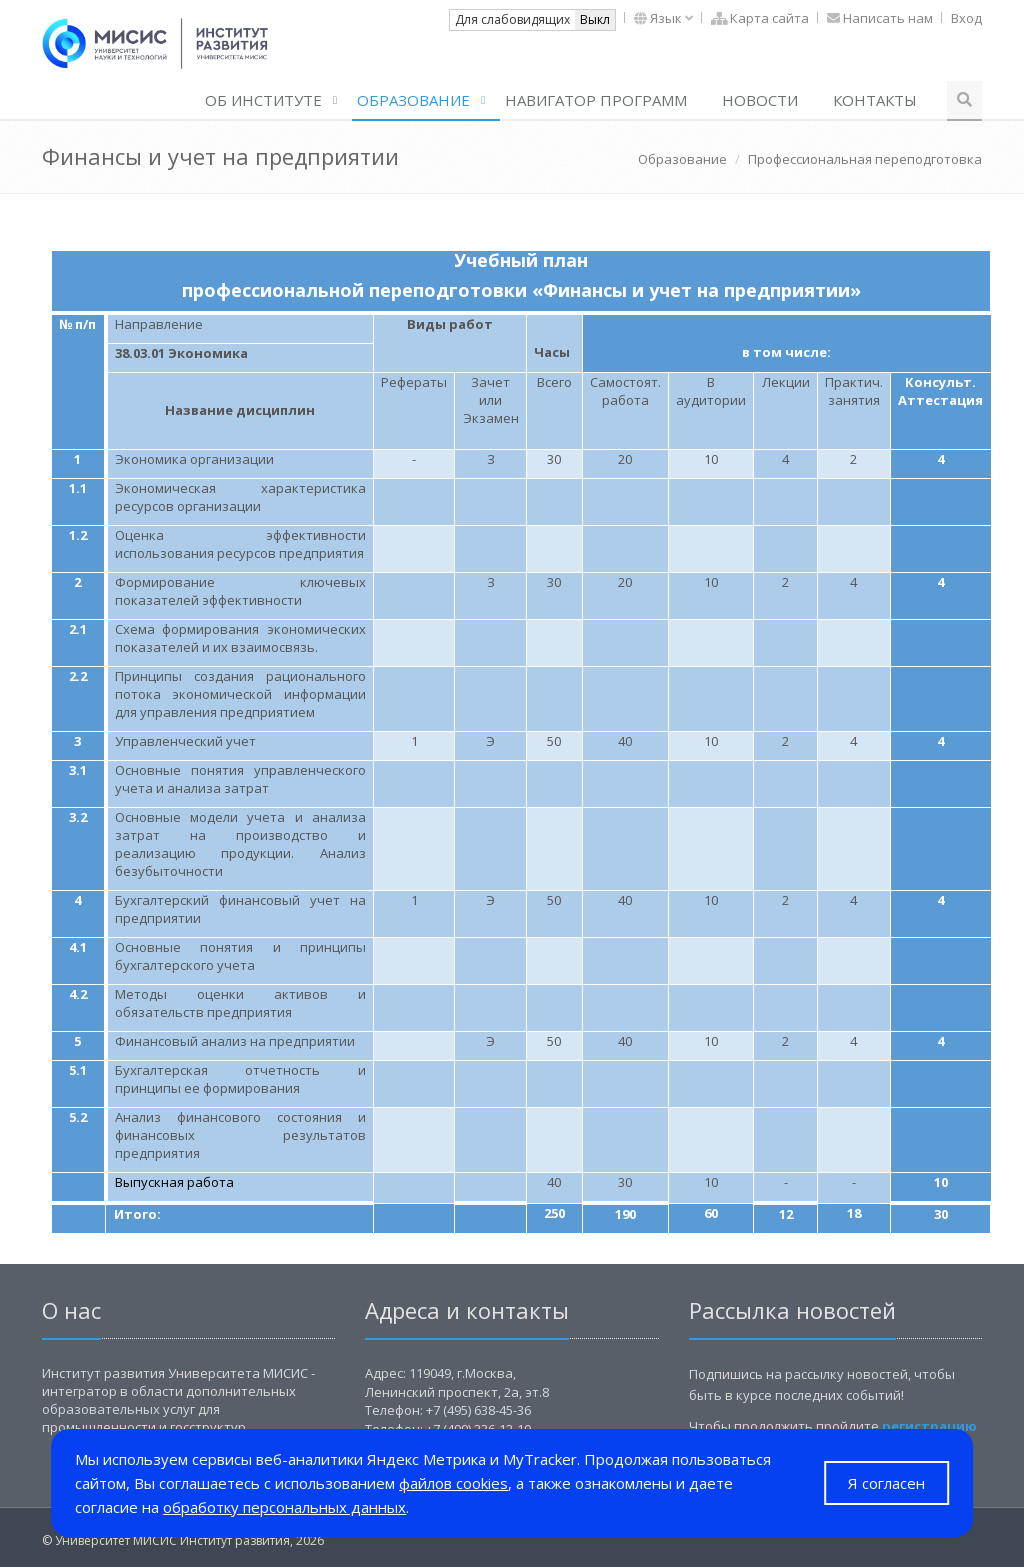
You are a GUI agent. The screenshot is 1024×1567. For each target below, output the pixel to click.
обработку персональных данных (284, 1507)
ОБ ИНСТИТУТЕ (263, 100)
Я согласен (886, 1483)
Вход (966, 18)
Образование (413, 100)
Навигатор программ (596, 100)
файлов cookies (453, 1483)
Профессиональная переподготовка (865, 159)
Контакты (875, 100)
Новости (760, 100)
